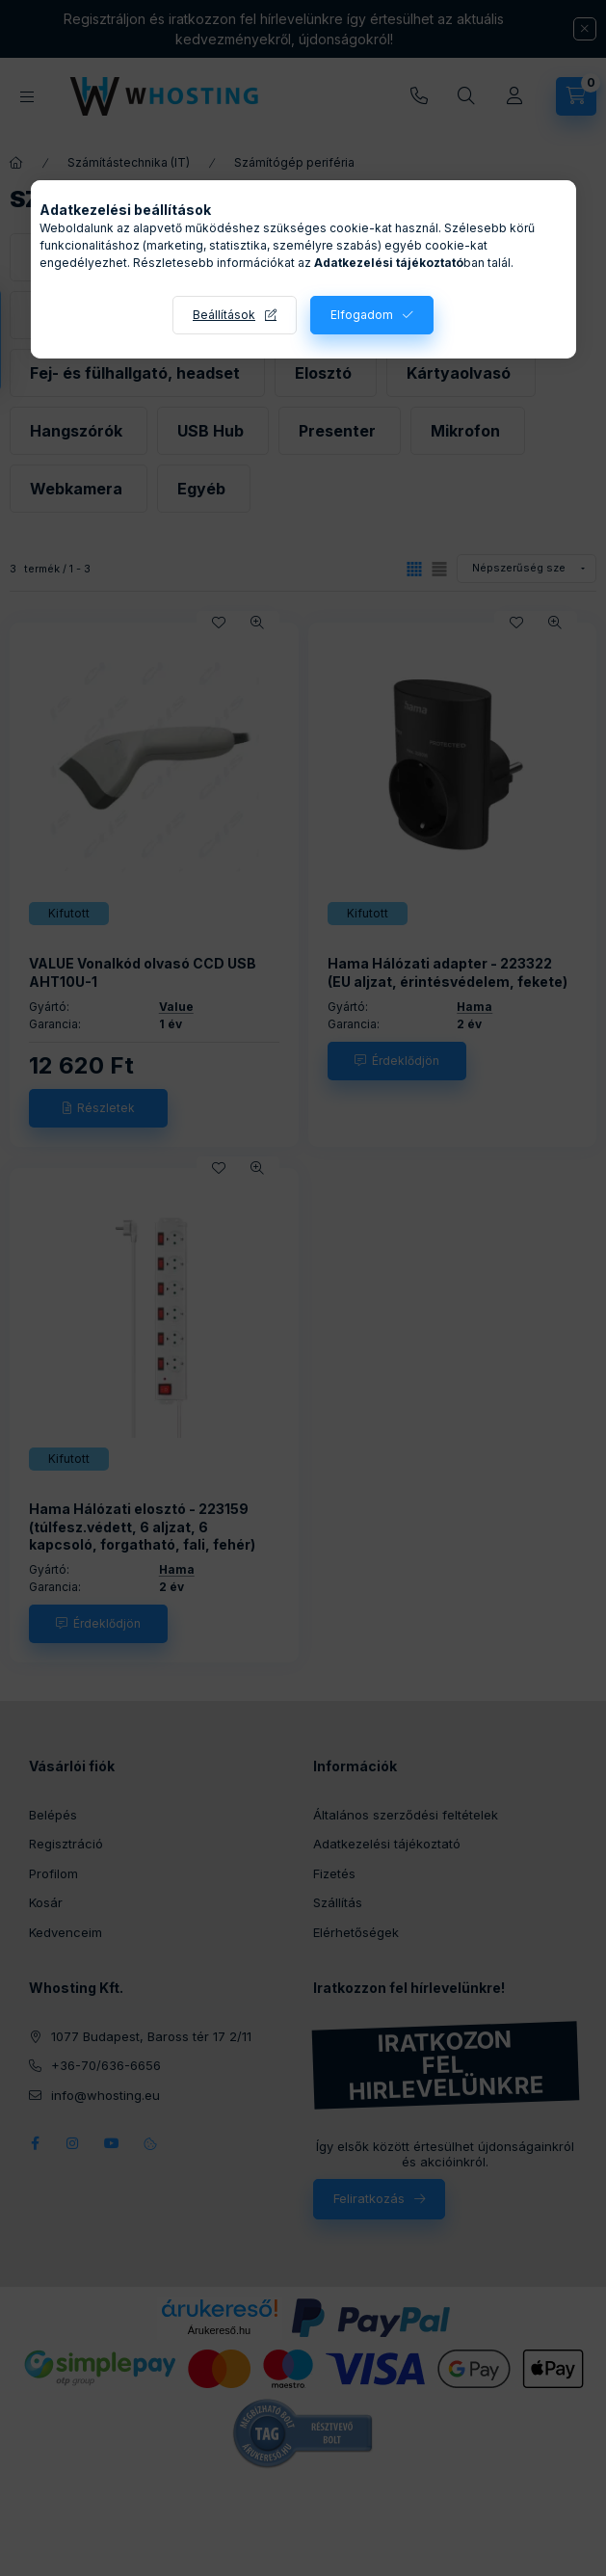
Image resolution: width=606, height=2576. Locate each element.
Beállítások (224, 314)
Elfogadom (361, 314)
